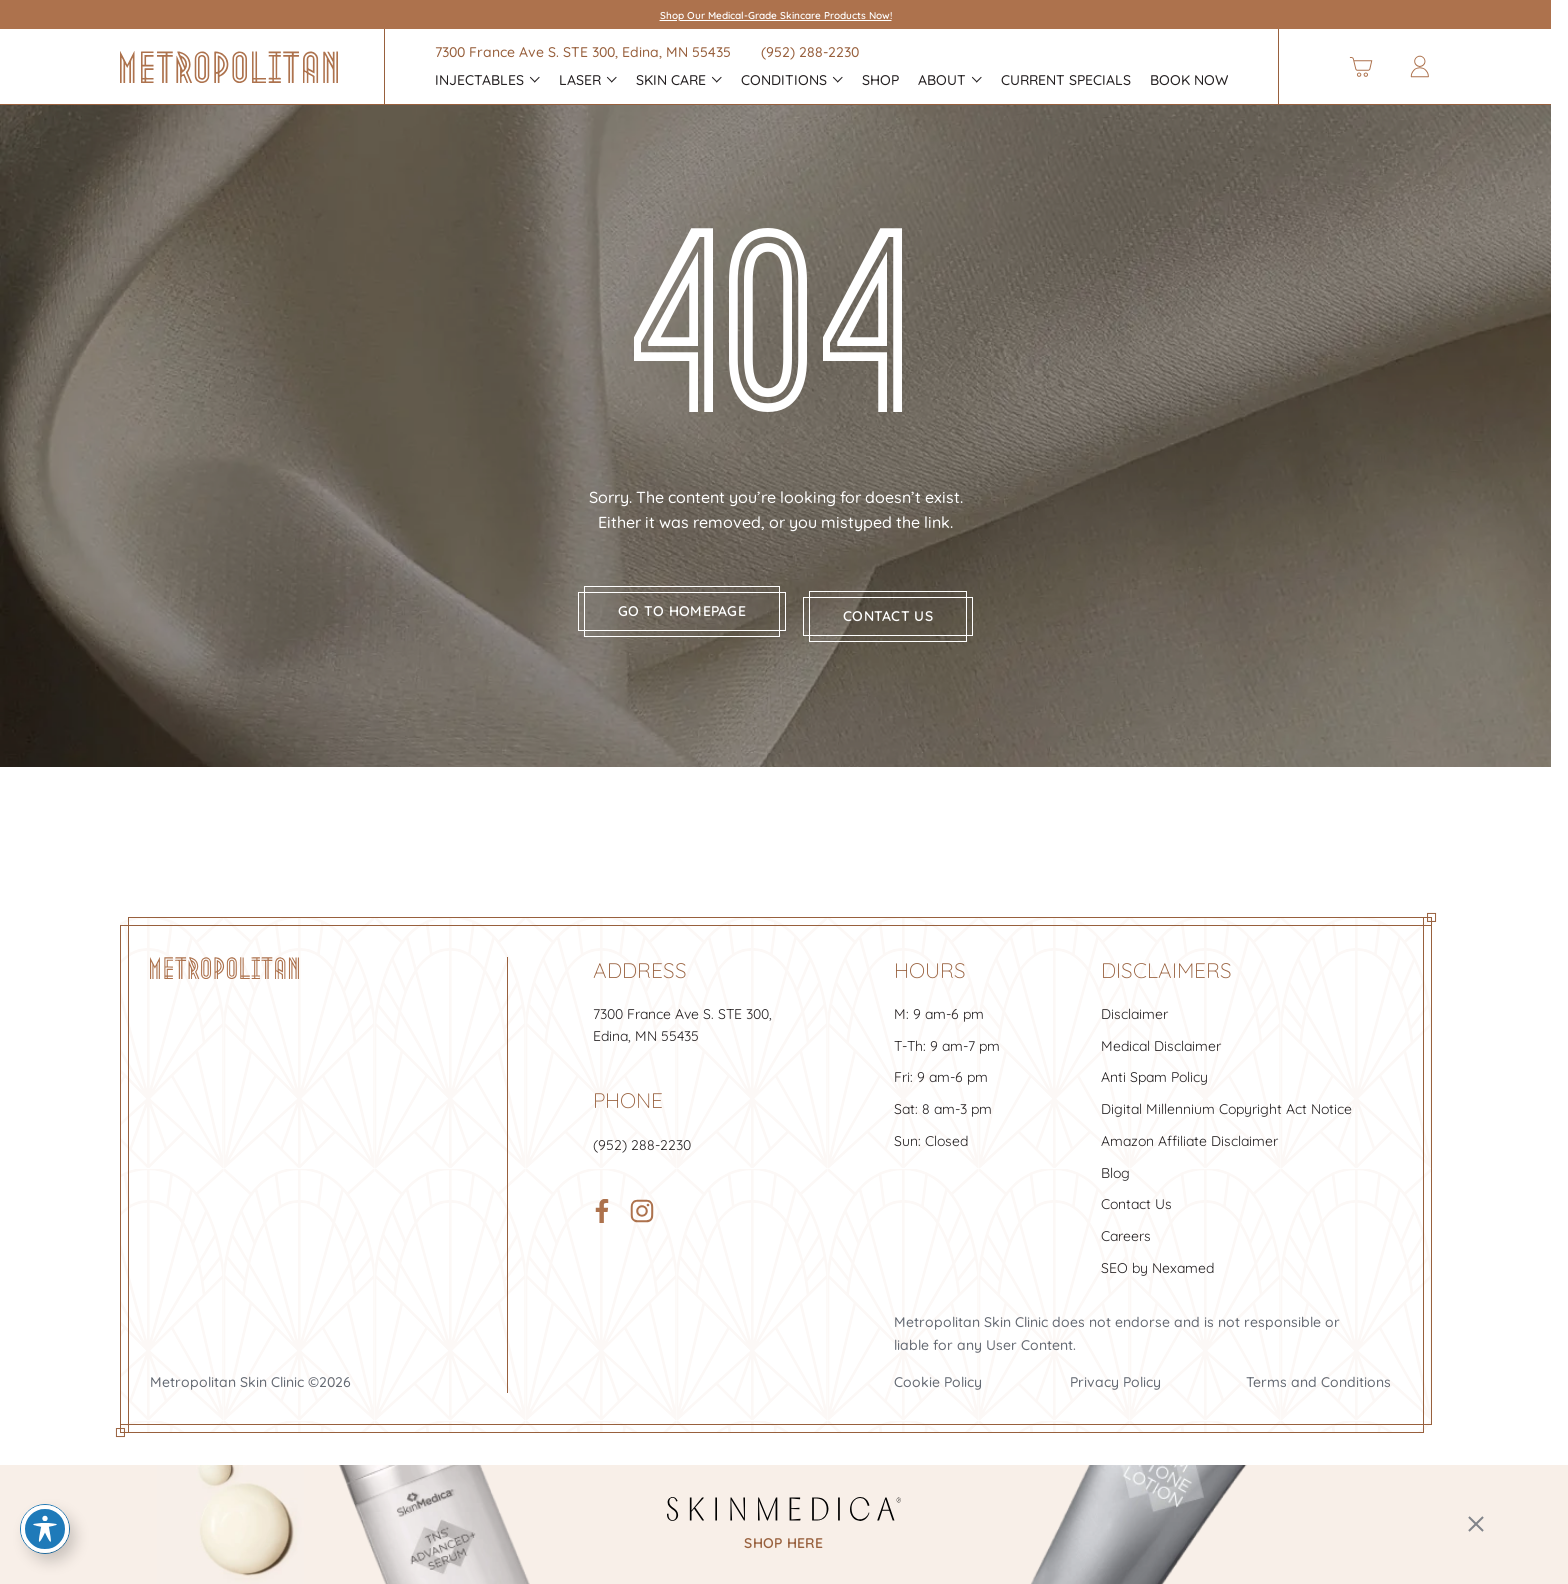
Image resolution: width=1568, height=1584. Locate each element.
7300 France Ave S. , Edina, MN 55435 (583, 52)
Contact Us (1136, 1196)
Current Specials (1066, 80)
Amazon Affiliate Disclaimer (1189, 1133)
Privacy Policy (1115, 1374)
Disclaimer (1134, 1006)
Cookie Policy (938, 1374)
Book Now (1189, 80)
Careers (1126, 1228)
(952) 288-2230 (810, 52)
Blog (1115, 1164)
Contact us (896, 612)
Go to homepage (675, 612)
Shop (880, 80)
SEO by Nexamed (1157, 1259)
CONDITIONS (784, 80)
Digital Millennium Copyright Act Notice (1226, 1101)
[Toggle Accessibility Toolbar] (45, 1529)
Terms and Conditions (1318, 1374)
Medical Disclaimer (1161, 1038)
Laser (580, 80)
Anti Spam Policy (1154, 1069)
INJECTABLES (479, 80)
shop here (784, 1543)
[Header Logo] (229, 67)
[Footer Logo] (224, 960)
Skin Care (671, 80)
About (942, 80)
